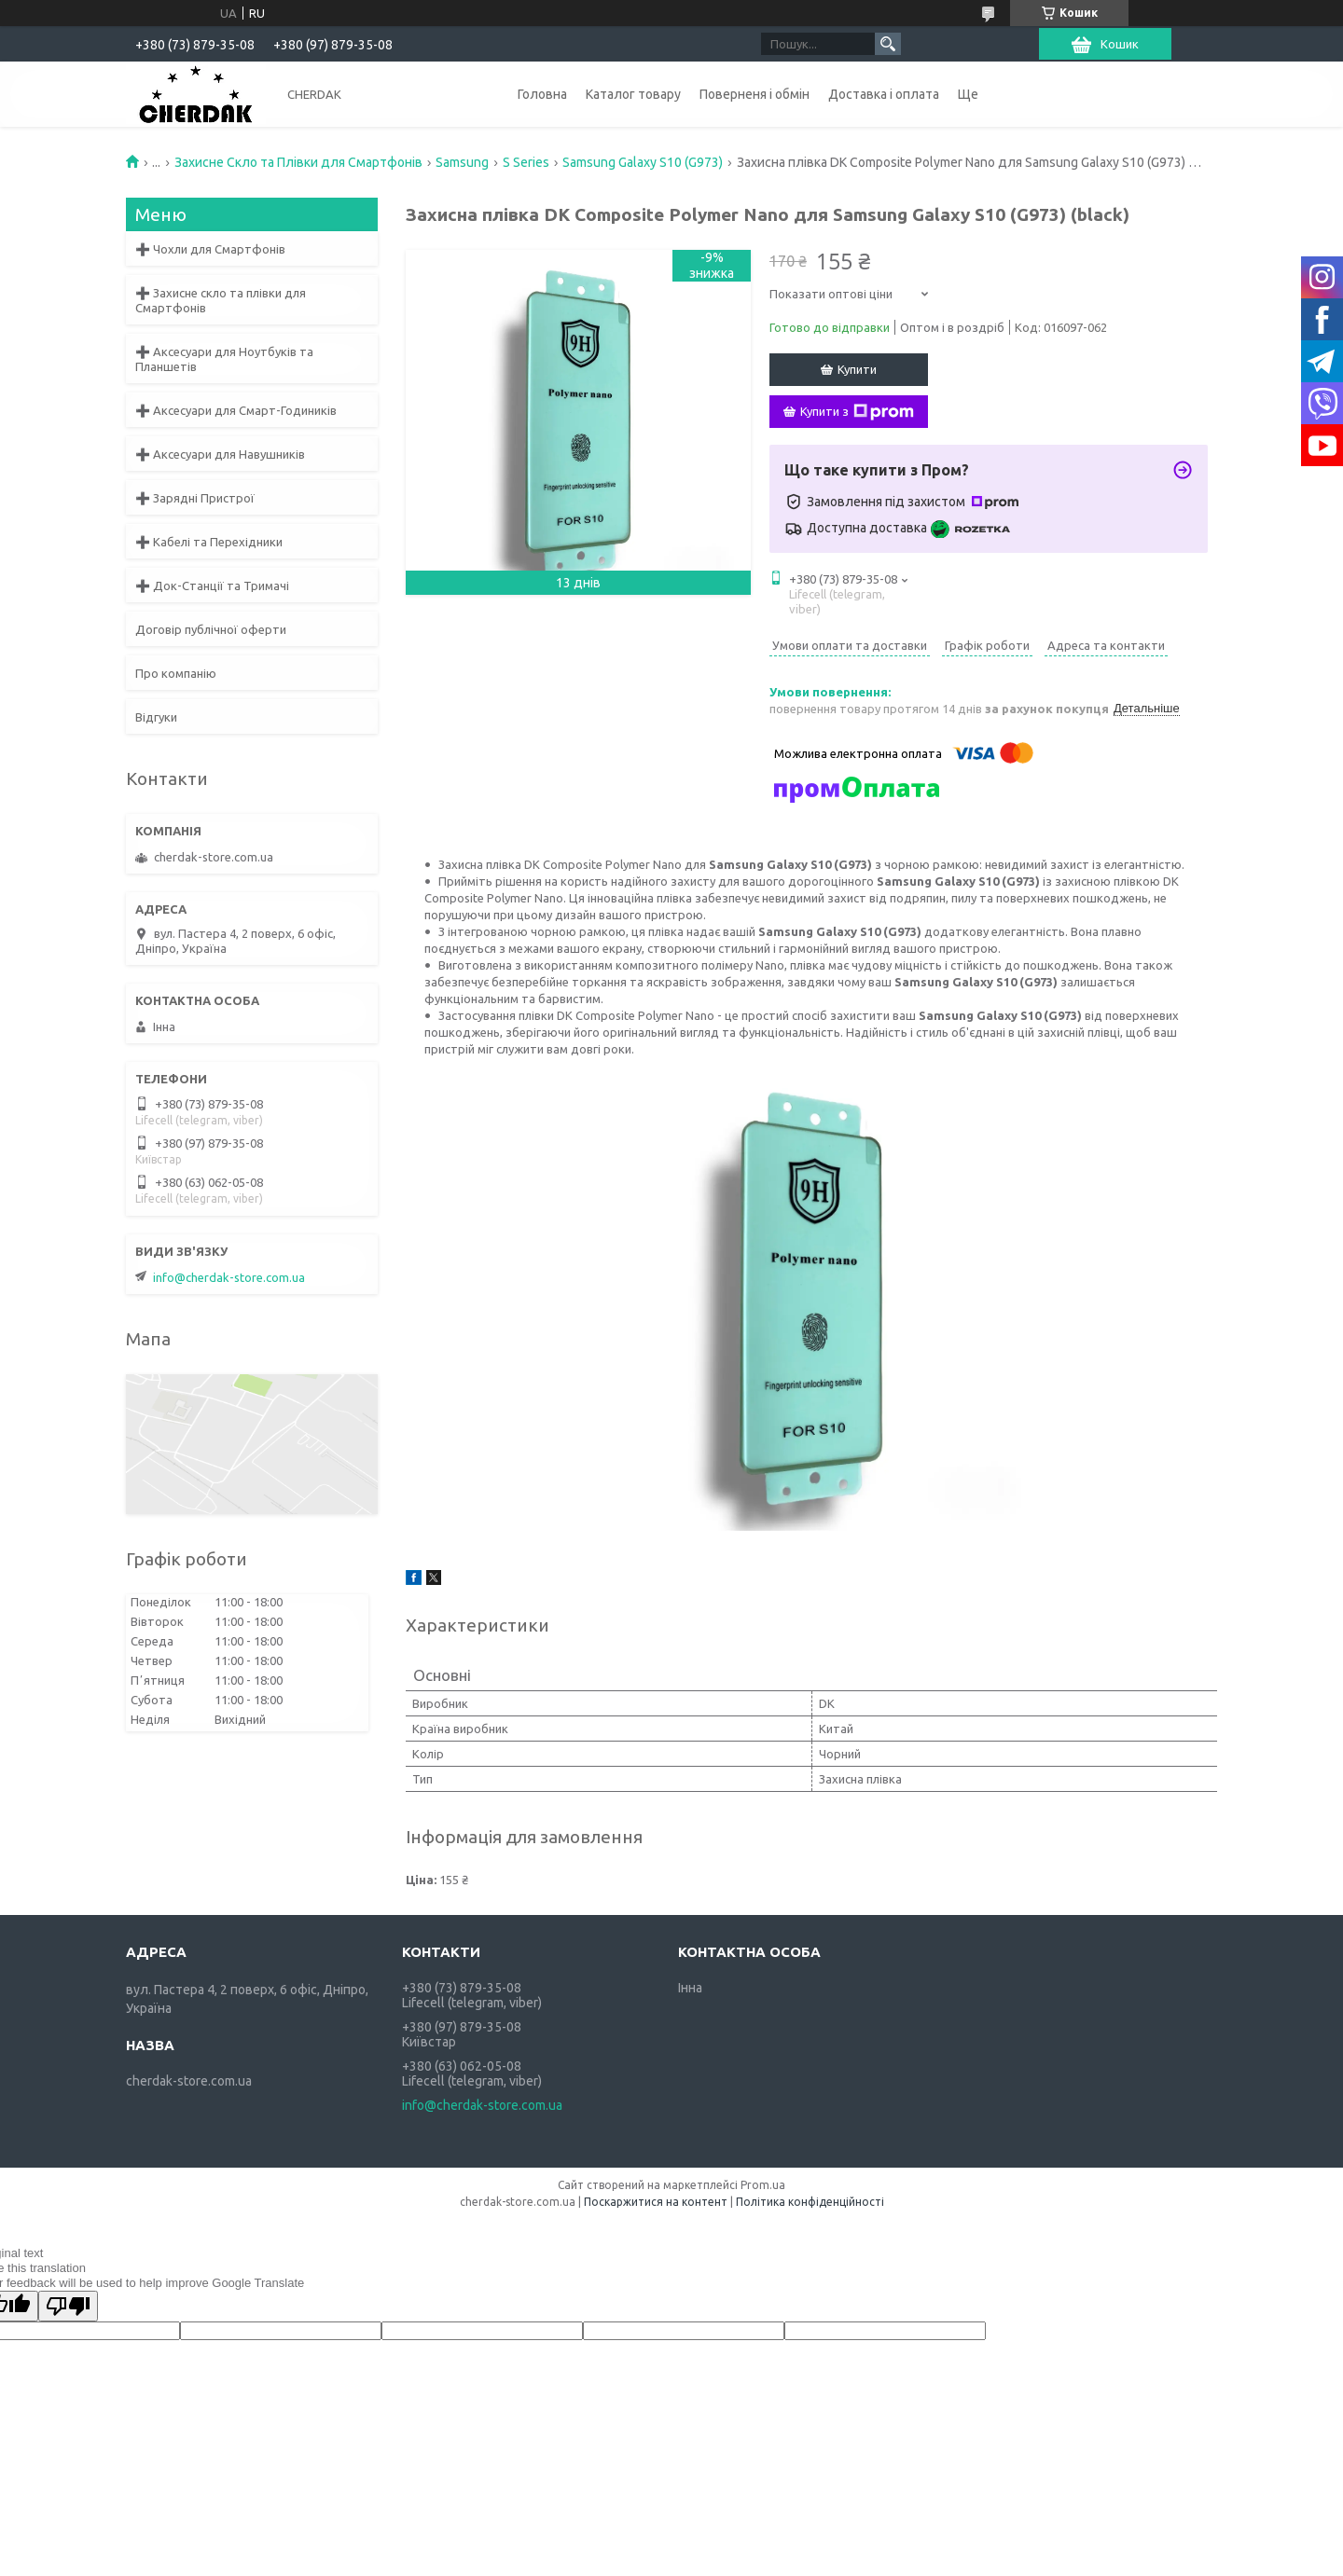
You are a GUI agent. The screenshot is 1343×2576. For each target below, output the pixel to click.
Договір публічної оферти (210, 629)
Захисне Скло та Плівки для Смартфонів (298, 162)
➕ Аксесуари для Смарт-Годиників (236, 410)
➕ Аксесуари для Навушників (220, 454)
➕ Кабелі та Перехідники (209, 541)
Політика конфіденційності (810, 2202)
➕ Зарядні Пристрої (195, 497)
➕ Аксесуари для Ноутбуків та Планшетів (224, 359)
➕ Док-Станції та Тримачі (212, 585)
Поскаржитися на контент (655, 2202)
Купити (857, 369)
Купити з (857, 412)
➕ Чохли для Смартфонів (210, 248)
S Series (526, 162)
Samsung (462, 162)
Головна (542, 94)
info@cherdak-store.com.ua (229, 1277)
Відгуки (156, 716)
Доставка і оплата (883, 94)
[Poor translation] (68, 2306)
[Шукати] (888, 44)
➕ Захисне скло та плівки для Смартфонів (220, 300)
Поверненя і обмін (754, 94)
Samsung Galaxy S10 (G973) (642, 162)
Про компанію (175, 673)
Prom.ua (763, 2185)
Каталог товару (633, 94)
